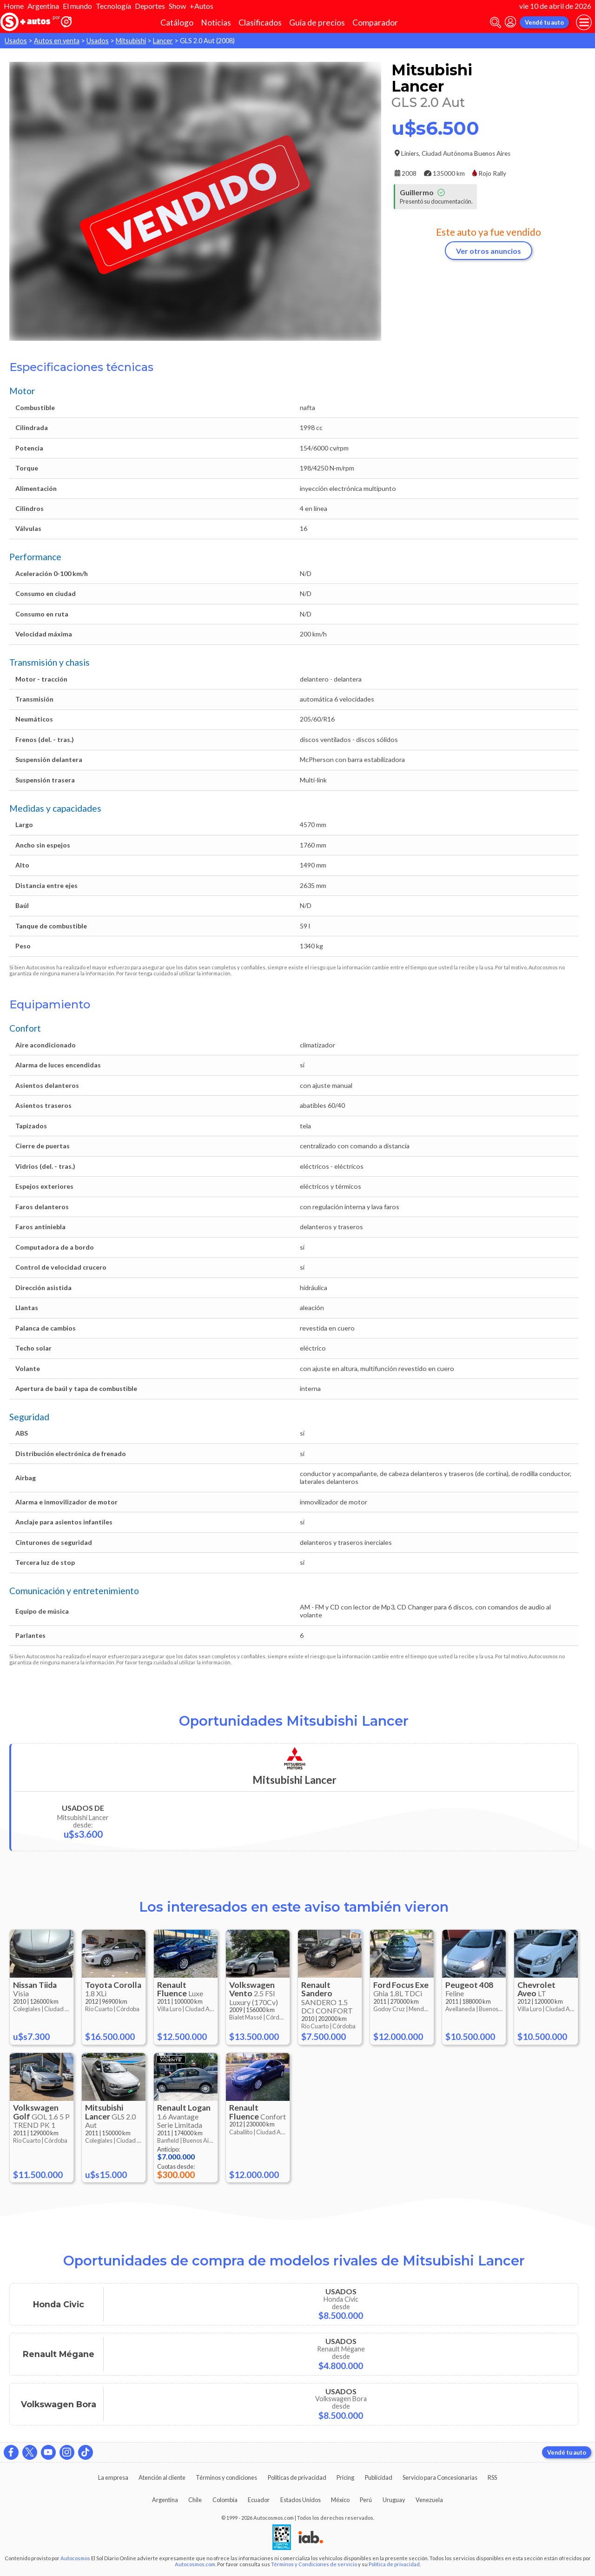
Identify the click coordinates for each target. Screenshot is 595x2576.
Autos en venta (56, 41)
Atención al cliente (162, 2477)
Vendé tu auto (544, 22)
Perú (366, 2499)
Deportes (150, 5)
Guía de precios (317, 22)
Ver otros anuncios (488, 250)
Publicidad (378, 2477)
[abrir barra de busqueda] (495, 22)
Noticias (216, 22)
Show (177, 5)
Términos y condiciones (226, 2477)
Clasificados (260, 22)
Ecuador (259, 2499)
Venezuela (429, 2499)
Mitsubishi (131, 41)
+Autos (201, 5)
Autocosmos (75, 2558)
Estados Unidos (300, 2499)
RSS (492, 2477)
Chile (195, 2499)
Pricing (345, 2477)
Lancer (163, 41)
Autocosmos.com (195, 2564)
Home (14, 5)
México (340, 2499)
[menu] (584, 22)
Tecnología (113, 5)
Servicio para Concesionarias (440, 2477)
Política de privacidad (394, 2564)
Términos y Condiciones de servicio (314, 2564)
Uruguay (394, 2499)
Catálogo (176, 22)
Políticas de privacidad (297, 2477)
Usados (16, 41)
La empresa (113, 2477)
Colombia (225, 2499)
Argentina (43, 5)
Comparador (375, 22)
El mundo (77, 5)
